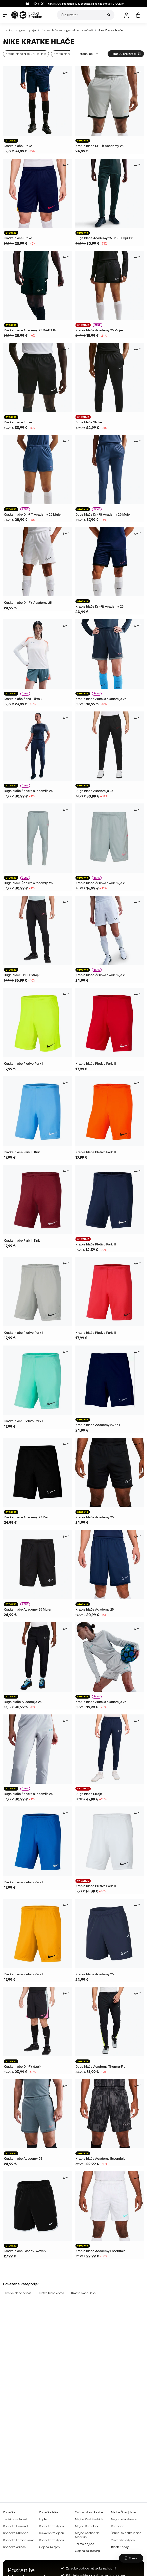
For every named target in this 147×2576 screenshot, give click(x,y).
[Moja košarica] (138, 15)
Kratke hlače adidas (18, 2293)
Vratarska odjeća (123, 2540)
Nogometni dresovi (124, 2519)
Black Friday (120, 2547)
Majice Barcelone (87, 2526)
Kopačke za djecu (51, 2526)
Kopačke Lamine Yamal (19, 2540)
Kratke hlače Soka (83, 2293)
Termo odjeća (84, 2544)
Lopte (43, 2519)
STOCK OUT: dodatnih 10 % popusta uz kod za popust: (86, 3)
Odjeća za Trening (87, 2550)
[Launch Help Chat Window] (131, 2558)
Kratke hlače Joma (51, 2293)
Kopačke (9, 2512)
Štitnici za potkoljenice (126, 2533)
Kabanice (117, 2526)
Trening (8, 30)
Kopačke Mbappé (15, 2533)
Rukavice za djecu (51, 2533)
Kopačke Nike (48, 2512)
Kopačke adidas (14, 2547)
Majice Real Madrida (89, 2519)
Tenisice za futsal (15, 2519)
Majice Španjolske (123, 2512)
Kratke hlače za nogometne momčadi (67, 30)
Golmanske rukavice (89, 2512)
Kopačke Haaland (15, 2526)
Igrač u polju (27, 30)
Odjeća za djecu (50, 2547)
